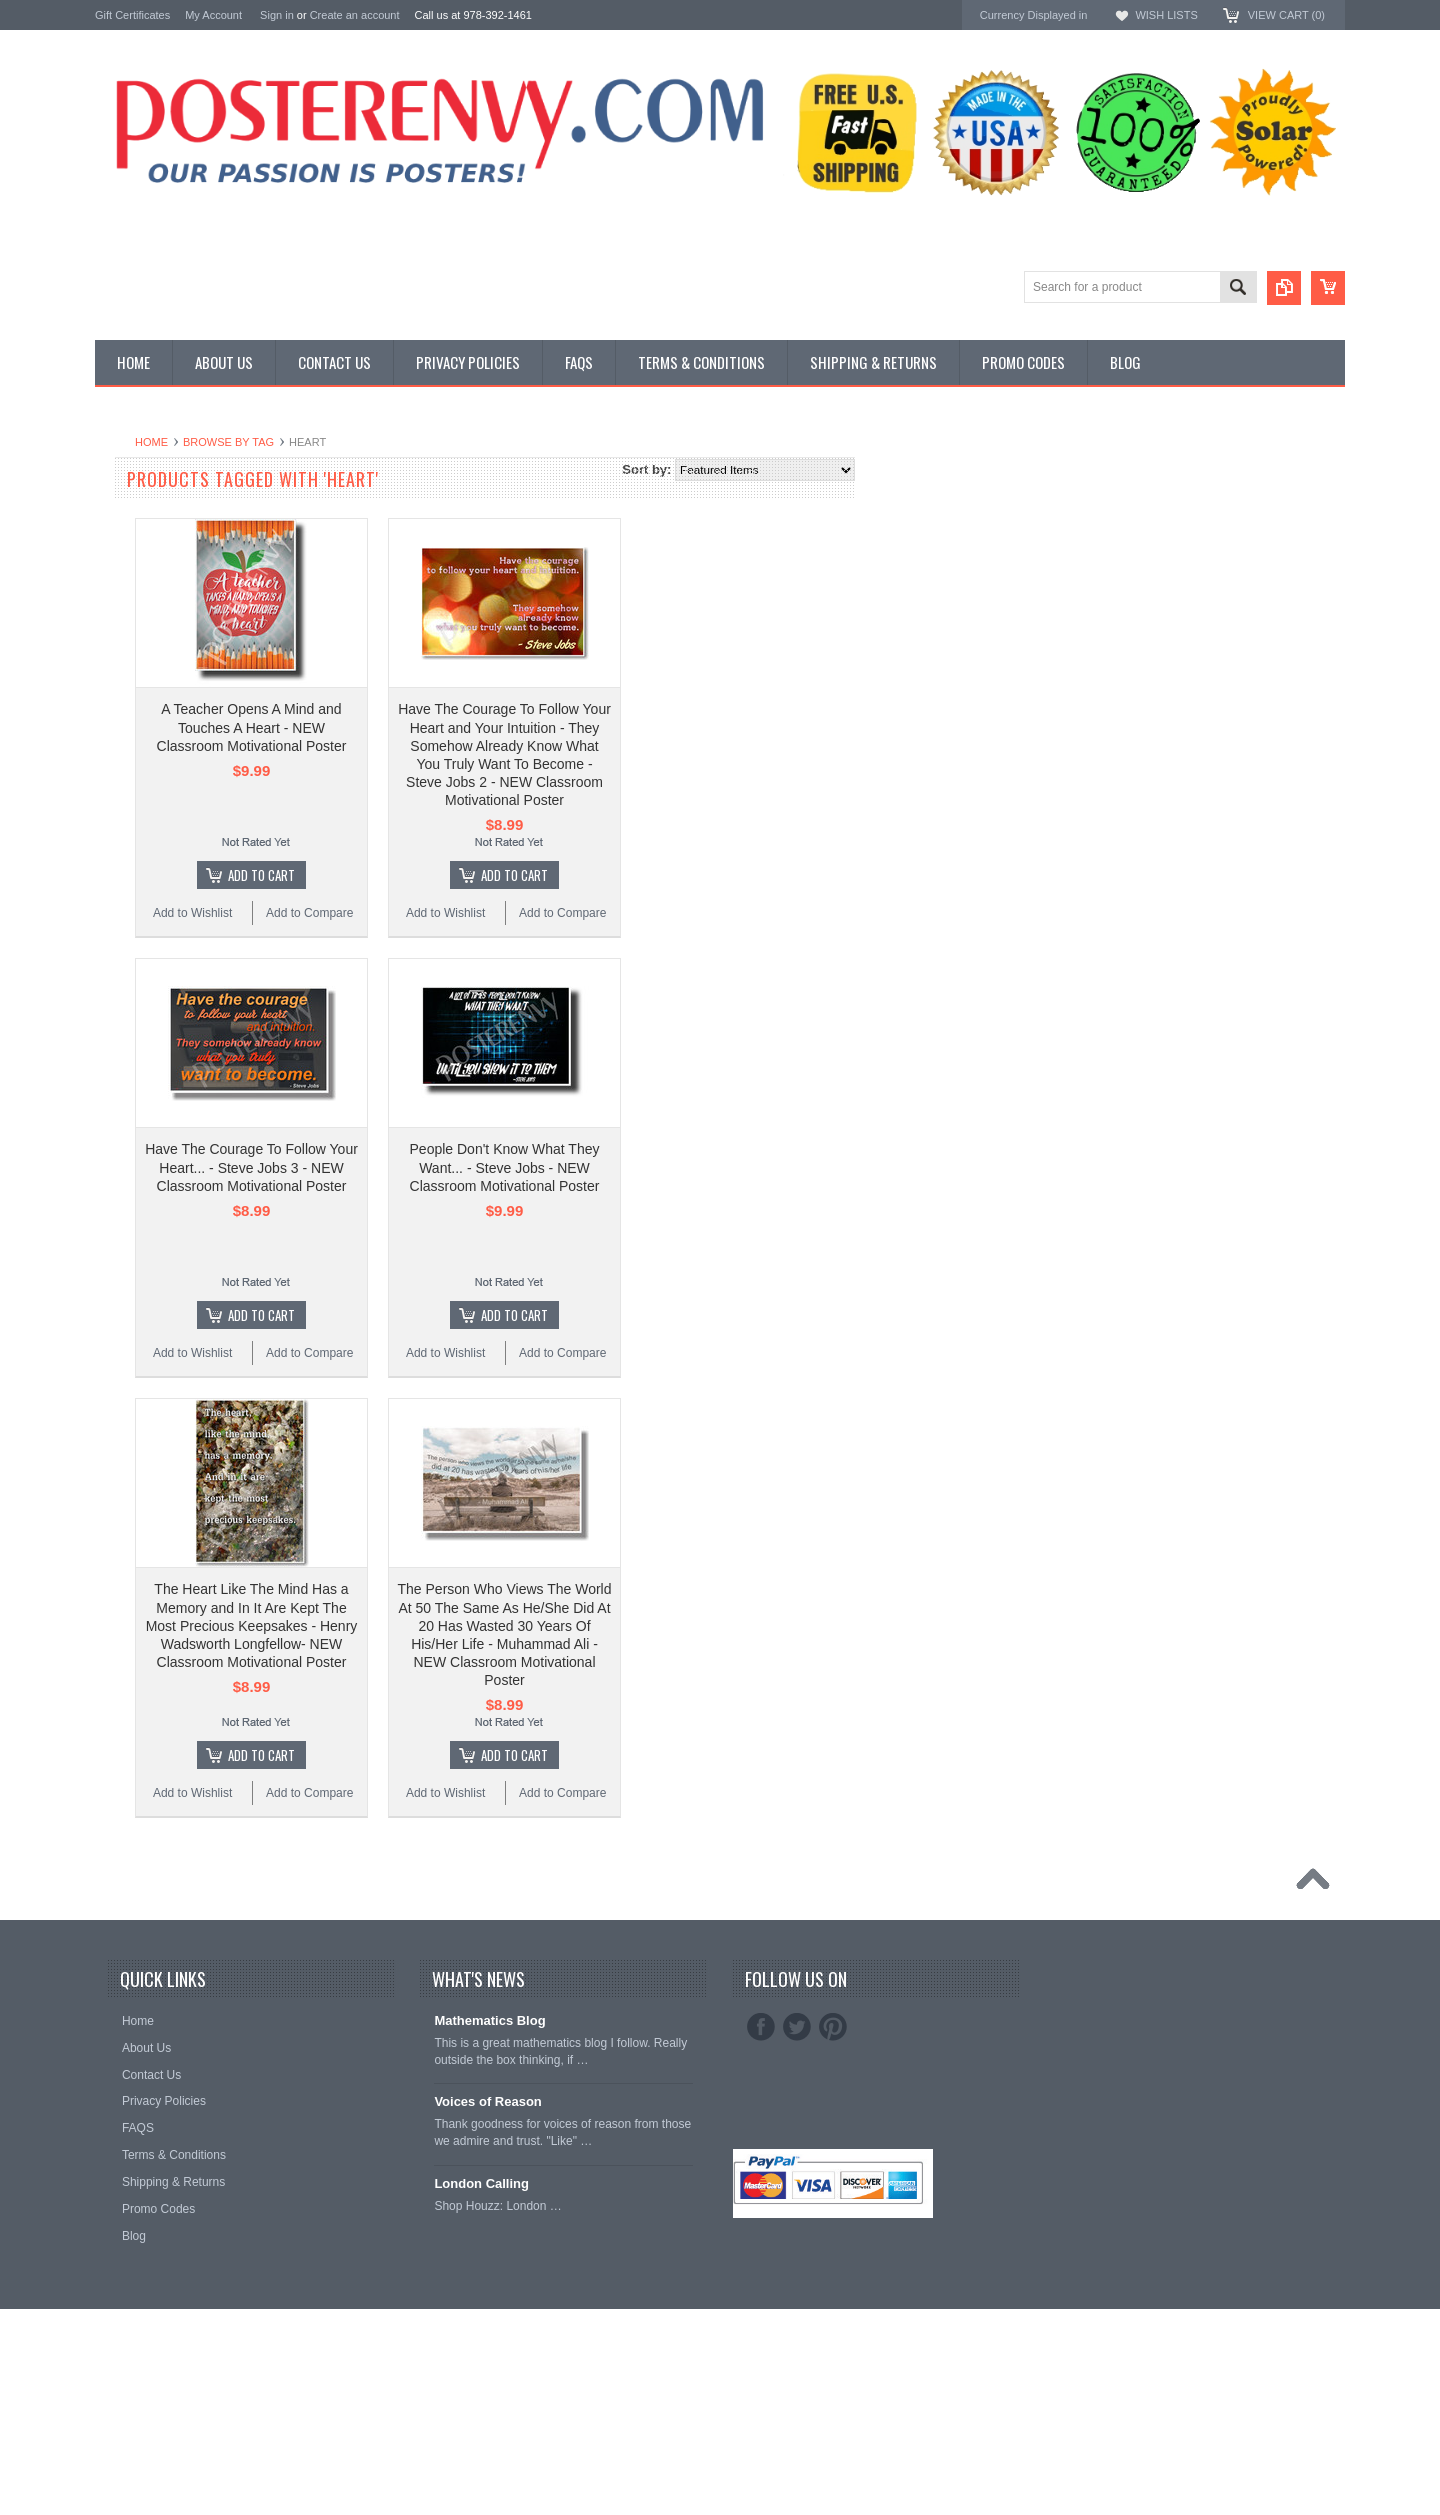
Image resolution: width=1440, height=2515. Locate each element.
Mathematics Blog (489, 2020)
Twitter (797, 2027)
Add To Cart (501, 875)
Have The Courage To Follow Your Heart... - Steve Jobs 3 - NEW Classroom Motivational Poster (491, 1167)
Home (391, 442)
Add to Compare (549, 913)
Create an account (355, 15)
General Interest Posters (165, 510)
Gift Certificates (132, 15)
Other (111, 527)
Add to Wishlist (432, 913)
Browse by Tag (468, 442)
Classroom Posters (150, 476)
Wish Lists (1166, 15)
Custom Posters (141, 493)
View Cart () (1286, 15)
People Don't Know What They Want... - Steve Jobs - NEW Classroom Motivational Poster (745, 1167)
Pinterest (833, 2027)
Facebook (761, 2027)
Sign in (277, 15)
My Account (213, 15)
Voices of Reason (487, 2101)
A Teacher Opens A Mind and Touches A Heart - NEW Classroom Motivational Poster (492, 727)
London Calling (481, 2183)
